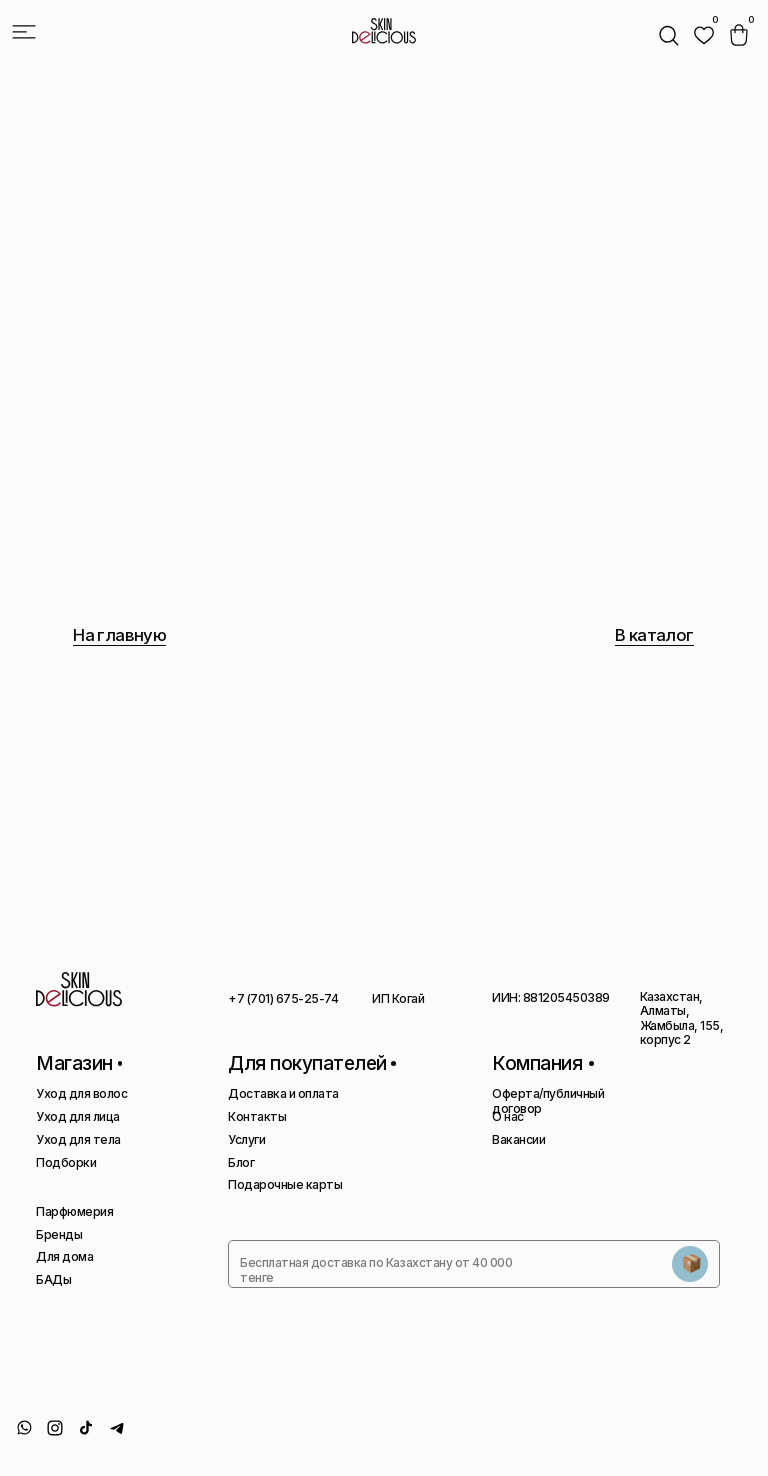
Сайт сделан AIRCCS (700, 1433)
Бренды (59, 1234)
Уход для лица (78, 1116)
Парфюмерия (74, 1211)
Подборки (66, 1162)
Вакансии (518, 1139)
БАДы (53, 1279)
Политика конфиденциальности (507, 1440)
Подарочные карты (285, 1184)
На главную (119, 635)
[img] (704, 35)
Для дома (64, 1256)
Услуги (246, 1139)
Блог (241, 1162)
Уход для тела (78, 1139)
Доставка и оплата (283, 1093)
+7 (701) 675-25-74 (283, 998)
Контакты (257, 1116)
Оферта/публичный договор (548, 1100)
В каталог (654, 635)
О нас (508, 1116)
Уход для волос (81, 1093)
